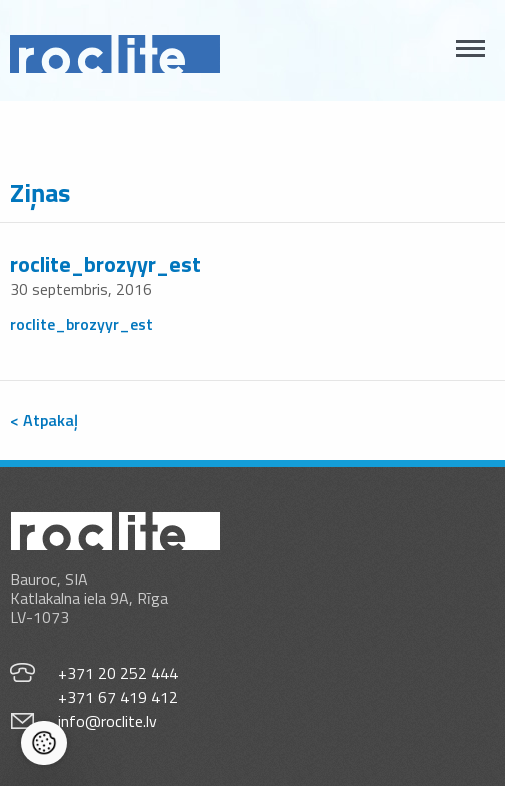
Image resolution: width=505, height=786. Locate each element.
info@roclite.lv (107, 721)
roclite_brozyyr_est (105, 264)
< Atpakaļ (44, 420)
